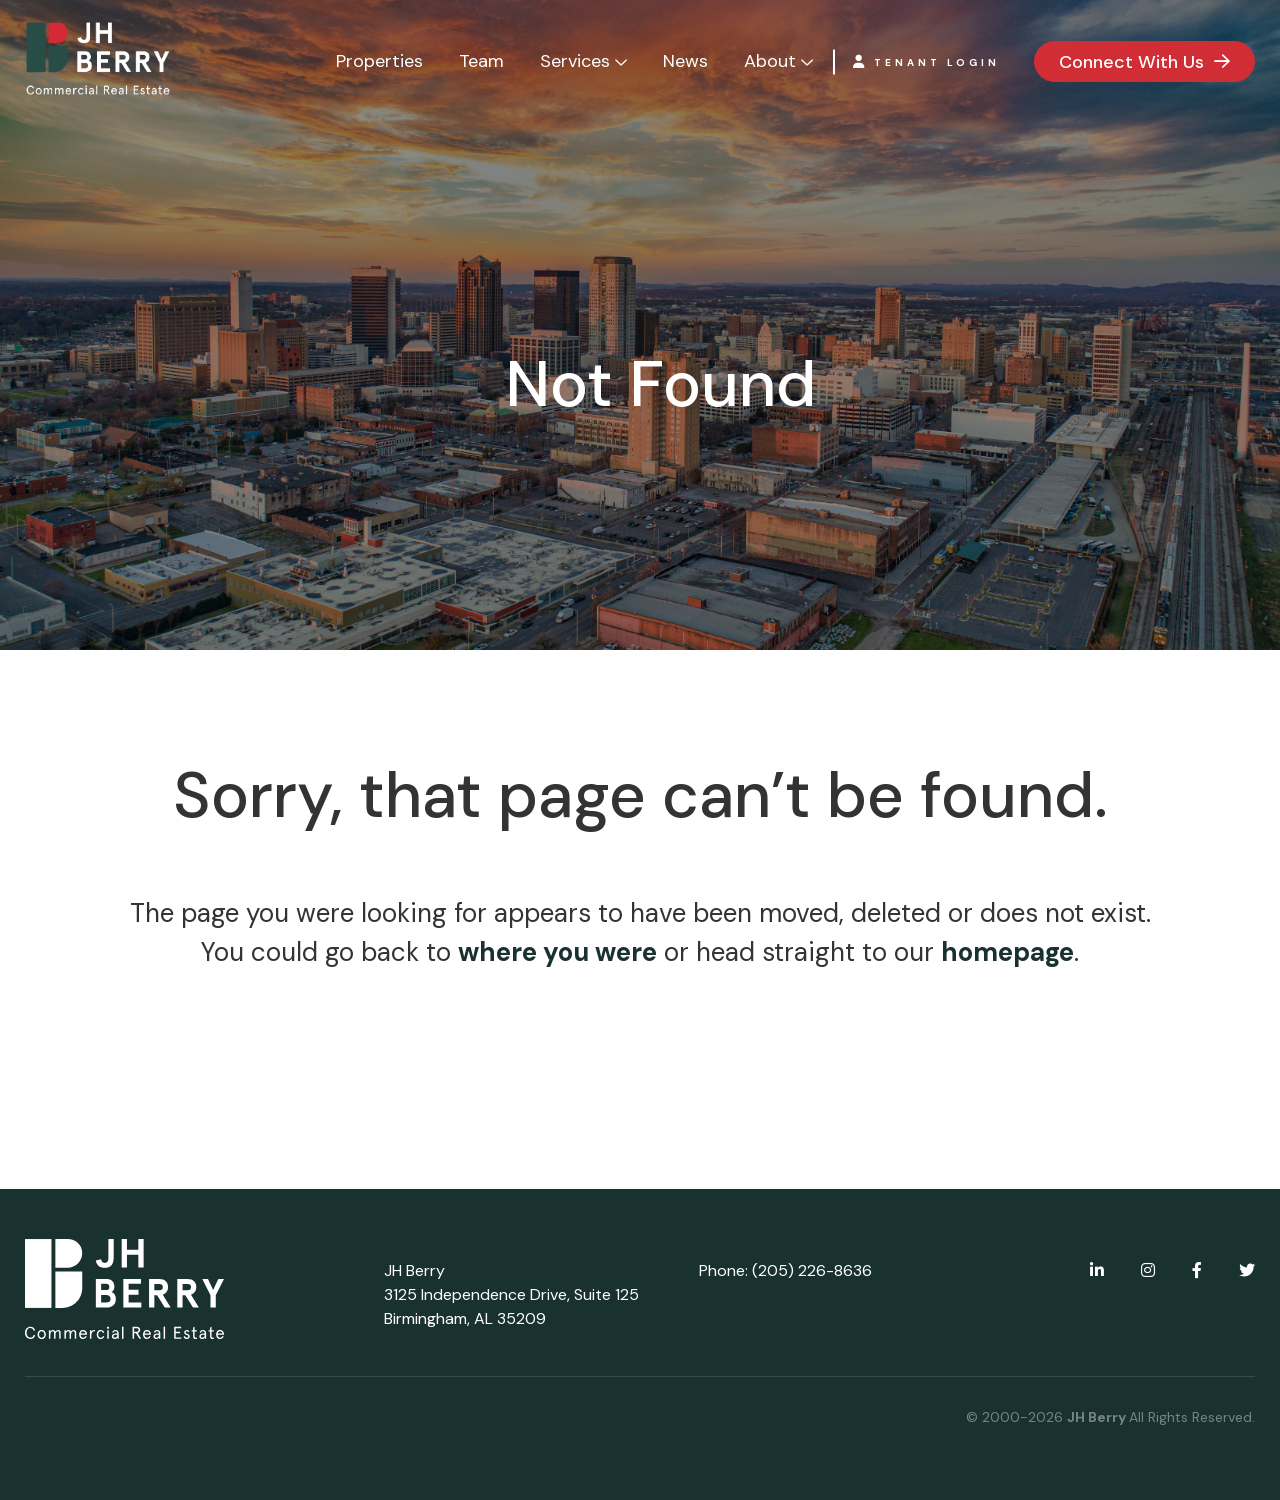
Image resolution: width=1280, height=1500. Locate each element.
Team (481, 61)
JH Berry (1098, 1417)
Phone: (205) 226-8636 (785, 1270)
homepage (1007, 952)
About (770, 61)
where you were (557, 952)
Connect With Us (1131, 62)
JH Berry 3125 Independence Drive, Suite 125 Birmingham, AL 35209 (511, 1294)
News (685, 61)
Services (575, 61)
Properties (379, 61)
